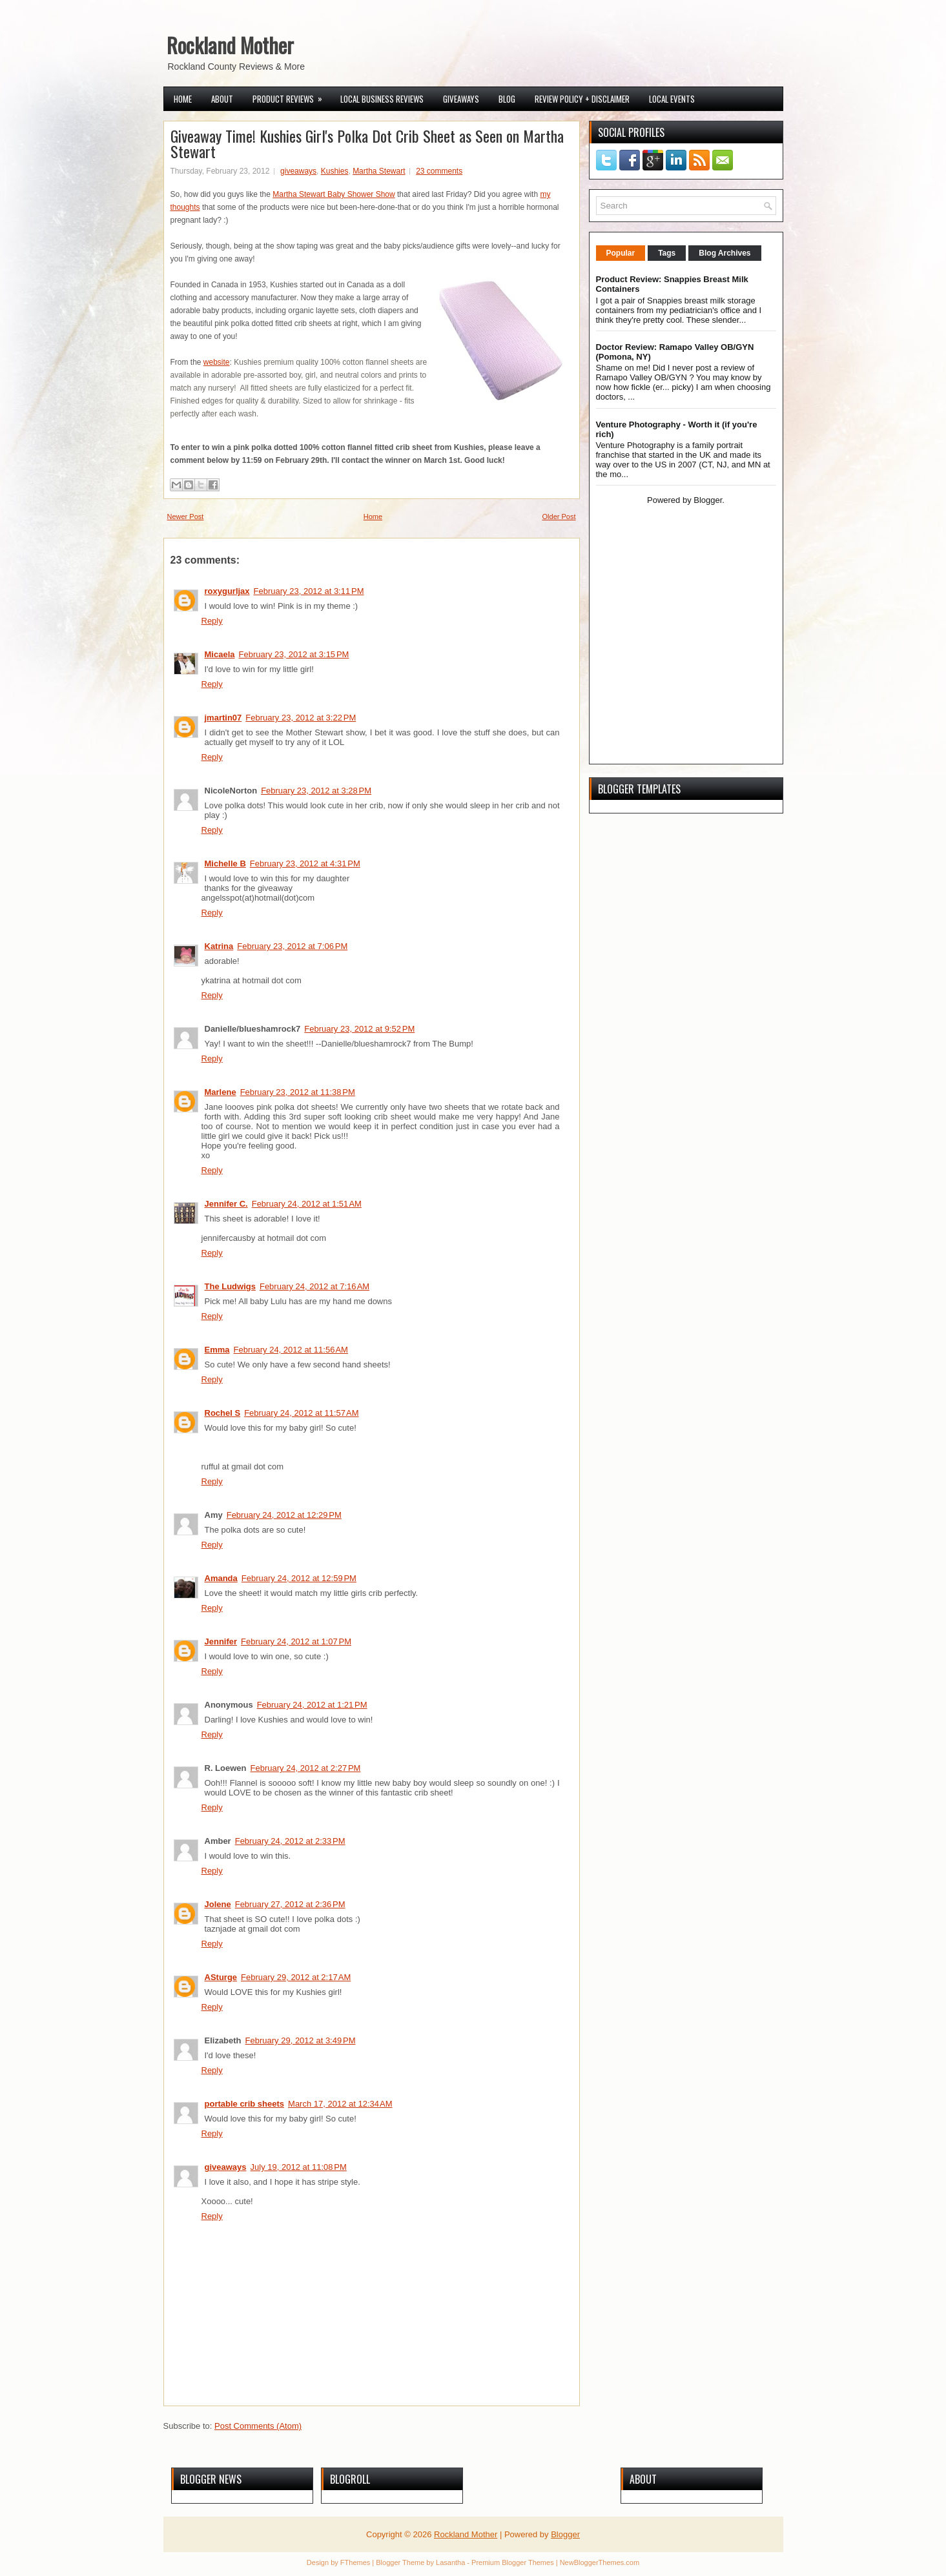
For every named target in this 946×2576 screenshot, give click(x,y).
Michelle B (225, 863)
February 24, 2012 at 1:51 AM (307, 1204)
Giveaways (461, 98)
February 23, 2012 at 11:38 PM (297, 1092)
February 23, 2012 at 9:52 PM (359, 1029)
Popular (620, 253)
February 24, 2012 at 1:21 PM (312, 1705)
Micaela (220, 654)
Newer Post (185, 516)
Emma (217, 1349)
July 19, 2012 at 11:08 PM (299, 2167)
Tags (666, 253)
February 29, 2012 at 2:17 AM (296, 1977)
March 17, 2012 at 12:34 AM (340, 2104)
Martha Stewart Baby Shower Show (333, 194)
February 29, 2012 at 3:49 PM (300, 2040)
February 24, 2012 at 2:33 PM (290, 1841)
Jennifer (221, 1641)
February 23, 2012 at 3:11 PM (309, 591)
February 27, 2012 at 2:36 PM (290, 1904)
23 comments (439, 171)
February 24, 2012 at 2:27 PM (306, 1768)
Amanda (221, 1578)
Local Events (672, 98)
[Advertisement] (676, 665)
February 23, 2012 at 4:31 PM (305, 863)
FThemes (355, 2562)
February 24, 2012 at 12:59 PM (299, 1578)
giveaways (298, 171)
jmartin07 (223, 717)
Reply (212, 621)
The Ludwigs (230, 1286)
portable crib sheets (245, 2104)
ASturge (221, 1977)
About (222, 98)
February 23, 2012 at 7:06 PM (292, 946)
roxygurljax (227, 591)
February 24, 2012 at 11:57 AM (301, 1413)
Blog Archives (724, 253)
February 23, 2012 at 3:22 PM (300, 717)
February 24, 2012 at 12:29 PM (284, 1515)
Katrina (219, 946)
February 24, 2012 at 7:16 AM (314, 1286)
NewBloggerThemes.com (600, 2562)
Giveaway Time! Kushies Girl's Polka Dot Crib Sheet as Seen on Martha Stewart (367, 143)
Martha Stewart (379, 171)
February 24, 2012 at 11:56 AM (291, 1349)
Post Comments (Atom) (258, 2426)
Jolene (218, 1904)
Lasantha (450, 2562)
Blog (507, 98)
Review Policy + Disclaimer (582, 98)
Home (183, 98)
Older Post (559, 516)
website (216, 362)
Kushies (335, 171)
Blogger (708, 500)
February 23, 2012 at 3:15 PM (293, 654)
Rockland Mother (230, 45)
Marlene (220, 1092)
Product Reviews (291, 96)
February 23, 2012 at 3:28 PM (316, 790)
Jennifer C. (226, 1204)
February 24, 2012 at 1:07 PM (296, 1641)
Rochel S (223, 1413)
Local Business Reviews (382, 98)
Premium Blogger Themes (512, 2562)
